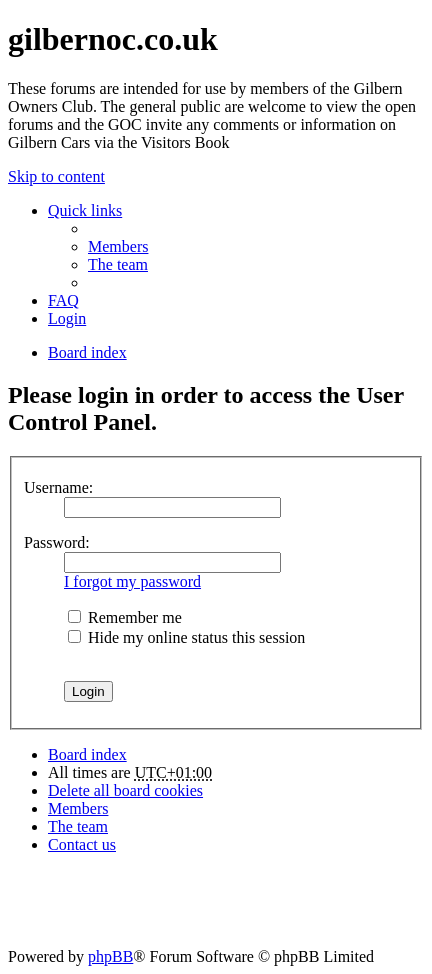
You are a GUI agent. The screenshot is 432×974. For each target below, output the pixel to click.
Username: (58, 487)
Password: (57, 542)
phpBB (110, 956)
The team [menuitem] (118, 264)
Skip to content (56, 176)
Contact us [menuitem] (82, 844)
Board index (87, 754)
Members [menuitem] (118, 246)
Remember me (125, 617)
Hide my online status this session (186, 637)
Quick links (85, 210)
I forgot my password (132, 581)
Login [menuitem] (67, 318)
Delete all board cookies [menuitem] (125, 790)
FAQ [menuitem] (63, 300)
